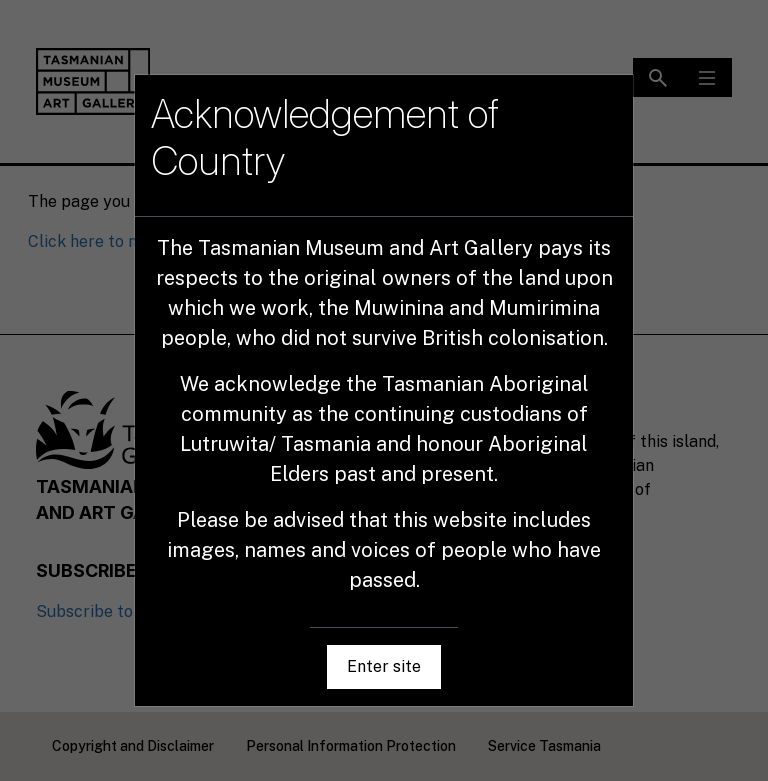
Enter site (384, 666)
